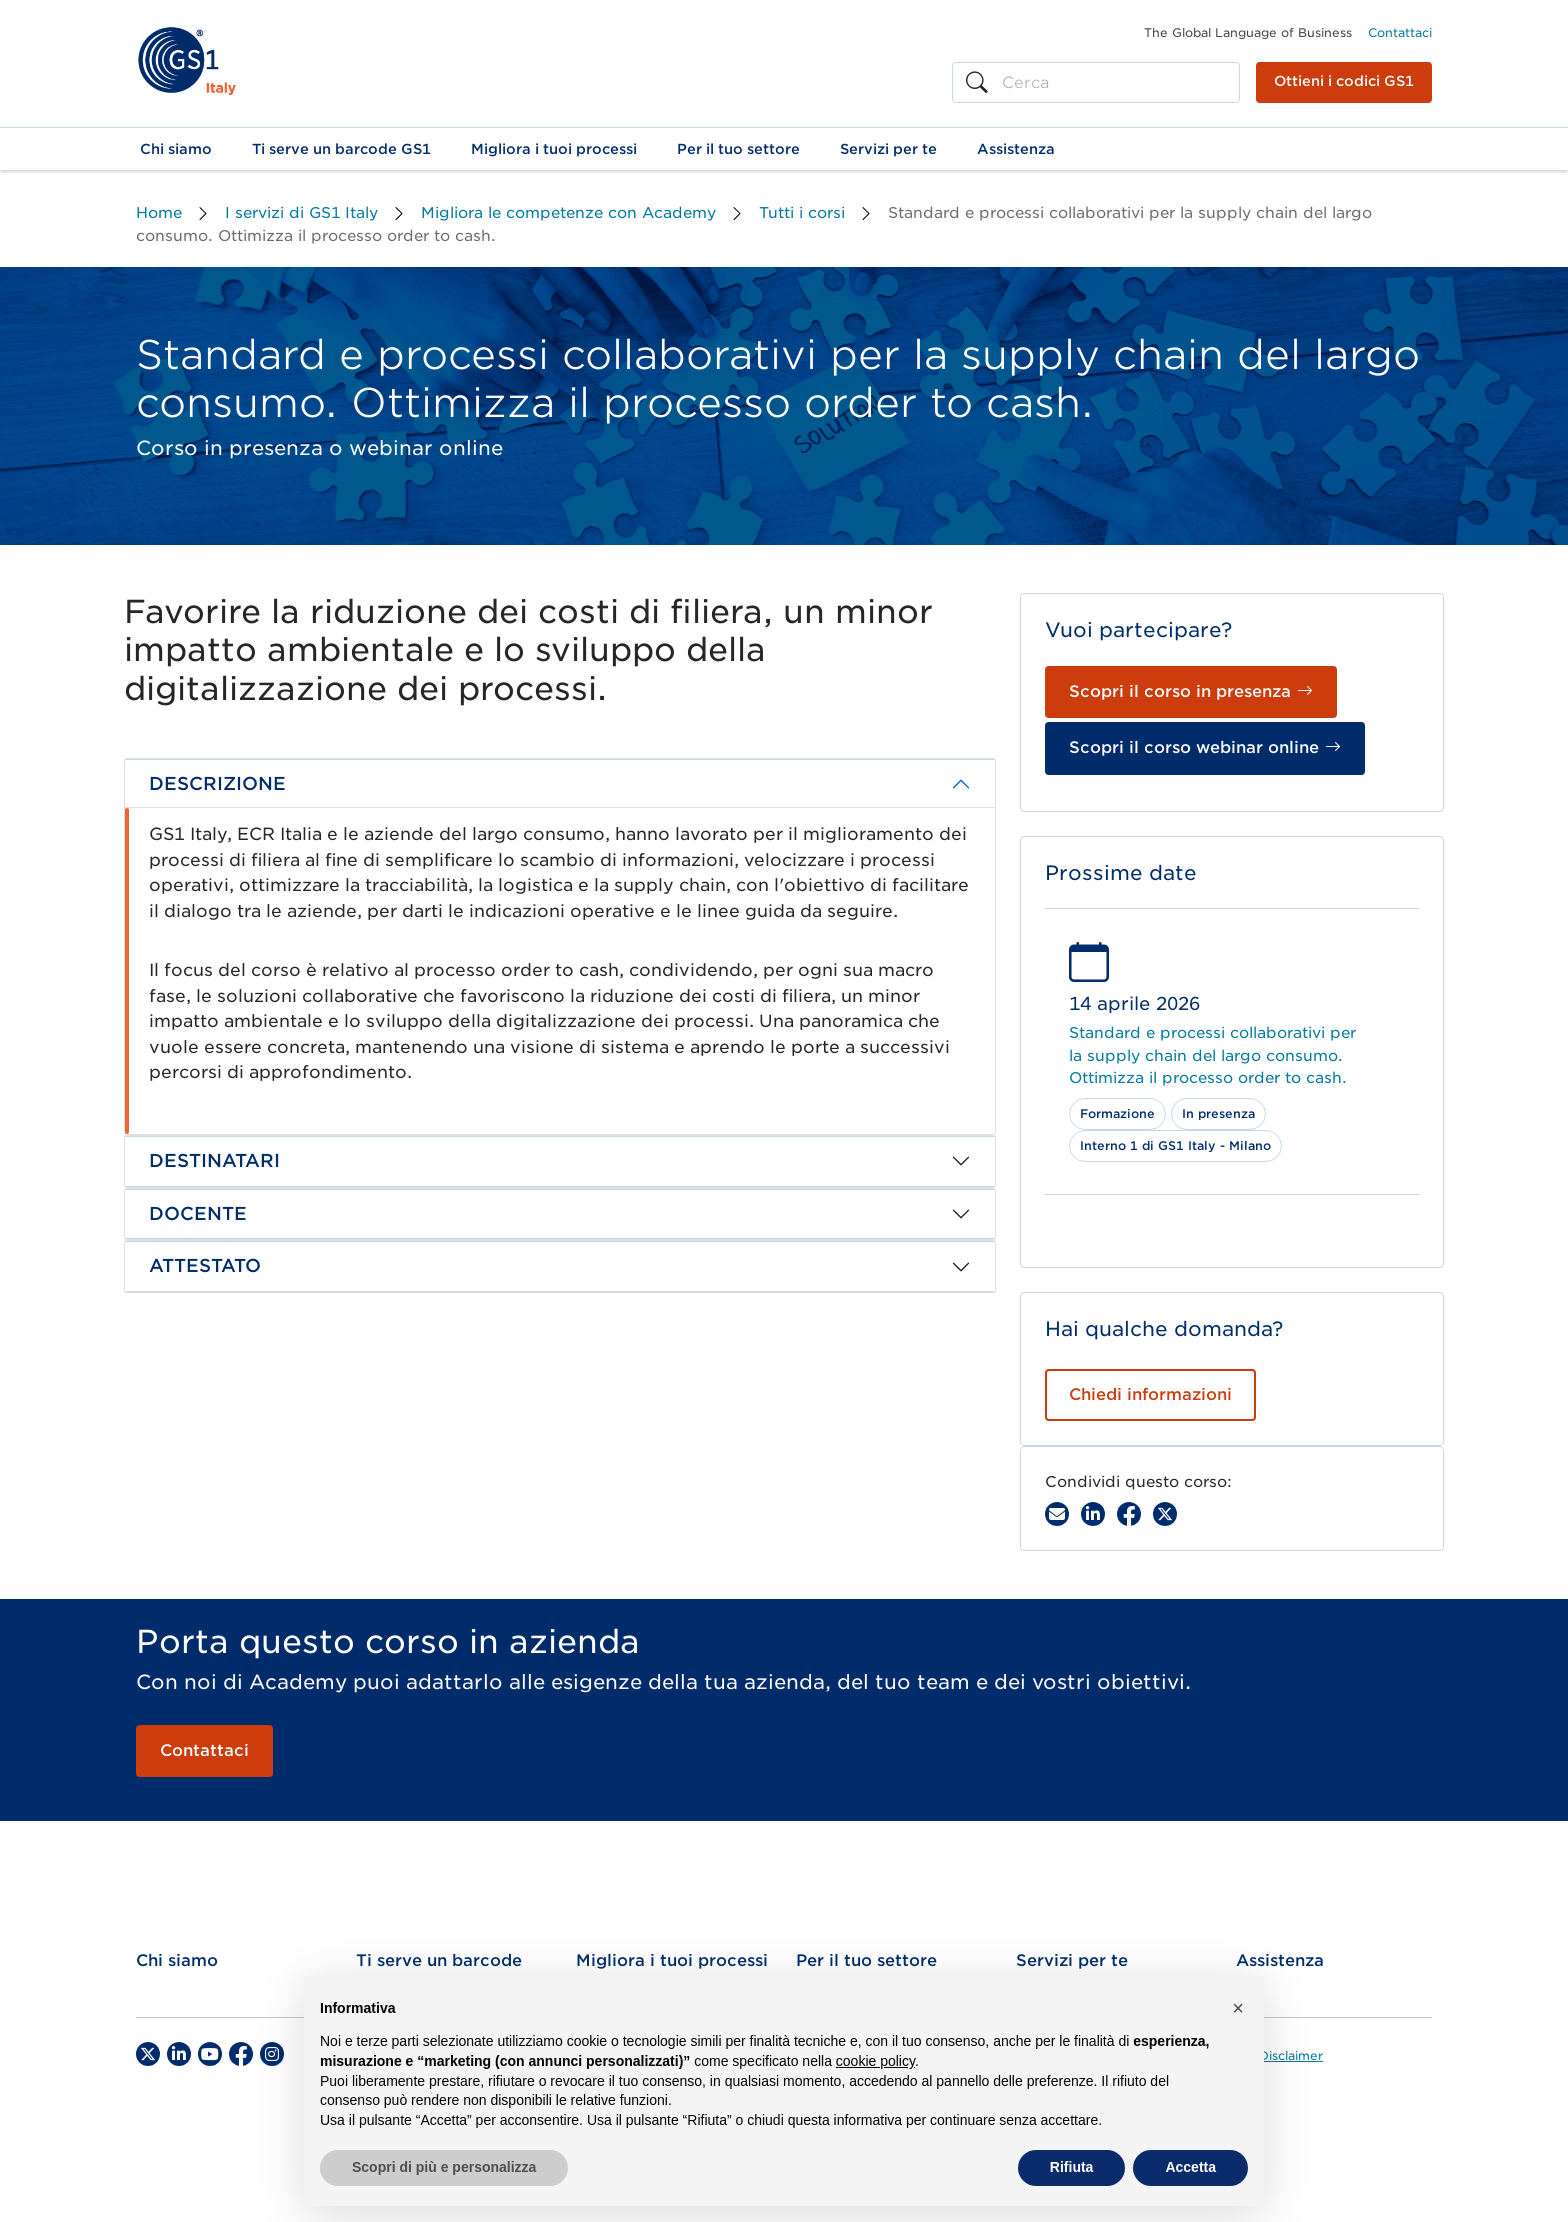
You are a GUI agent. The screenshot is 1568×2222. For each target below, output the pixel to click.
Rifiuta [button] (1072, 2167)
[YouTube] (210, 2054)
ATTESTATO (205, 1265)
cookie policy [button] (875, 2061)
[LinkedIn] (179, 2054)
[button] (176, 149)
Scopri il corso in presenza (1191, 691)
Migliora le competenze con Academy (568, 213)
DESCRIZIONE (217, 783)
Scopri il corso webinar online (1205, 747)
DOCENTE (198, 1213)
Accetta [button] (1190, 2167)
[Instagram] (272, 2054)
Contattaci (1400, 32)
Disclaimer (1291, 2056)
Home (159, 213)
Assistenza (1280, 1960)
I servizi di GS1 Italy (301, 213)
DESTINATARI (214, 1160)
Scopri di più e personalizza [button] (444, 2167)
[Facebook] (1129, 1514)
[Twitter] (148, 2054)
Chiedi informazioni (1150, 1394)
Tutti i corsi (802, 213)
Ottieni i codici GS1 (1344, 81)
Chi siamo (177, 1960)
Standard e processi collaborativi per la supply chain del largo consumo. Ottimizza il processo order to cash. (1212, 1055)
